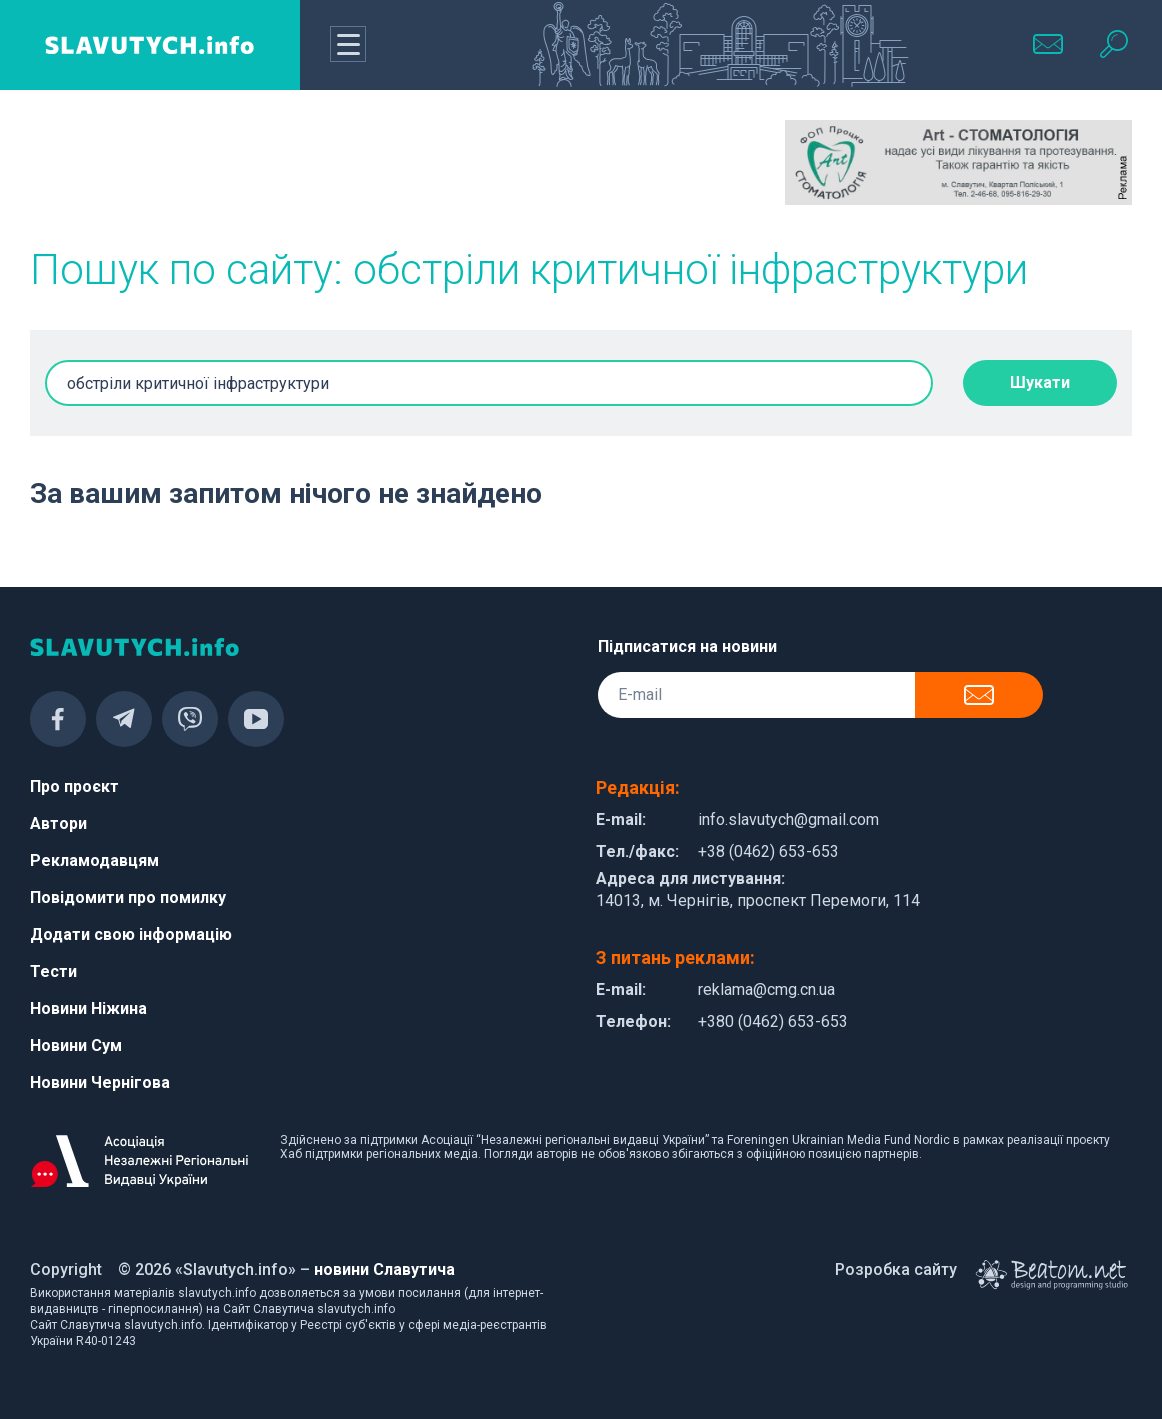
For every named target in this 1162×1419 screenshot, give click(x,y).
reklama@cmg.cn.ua (766, 989)
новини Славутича (384, 1269)
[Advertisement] (203, 170)
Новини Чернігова (100, 1082)
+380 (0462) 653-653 (773, 1021)
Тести (53, 971)
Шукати (1040, 382)
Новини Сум (76, 1045)
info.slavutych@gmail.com (788, 819)
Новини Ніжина (88, 1008)
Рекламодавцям (94, 860)
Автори (58, 823)
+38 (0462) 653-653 (768, 851)
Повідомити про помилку (128, 897)
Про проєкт (74, 786)
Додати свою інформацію (131, 934)
